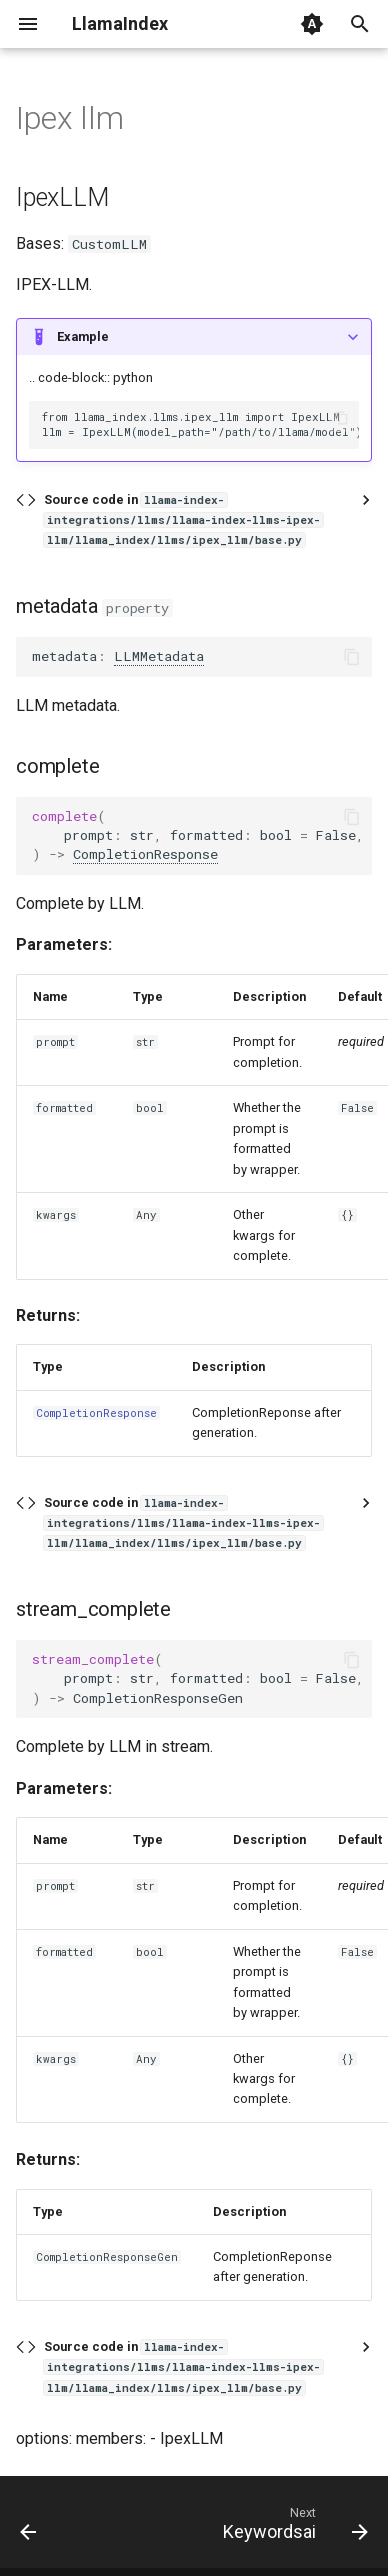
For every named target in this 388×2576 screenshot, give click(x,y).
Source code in (183, 520)
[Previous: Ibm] (29, 2528)
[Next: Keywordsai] (292, 2528)
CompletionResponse (145, 854)
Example (83, 336)
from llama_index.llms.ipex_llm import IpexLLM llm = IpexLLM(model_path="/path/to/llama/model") (200, 424)
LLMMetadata (159, 656)
